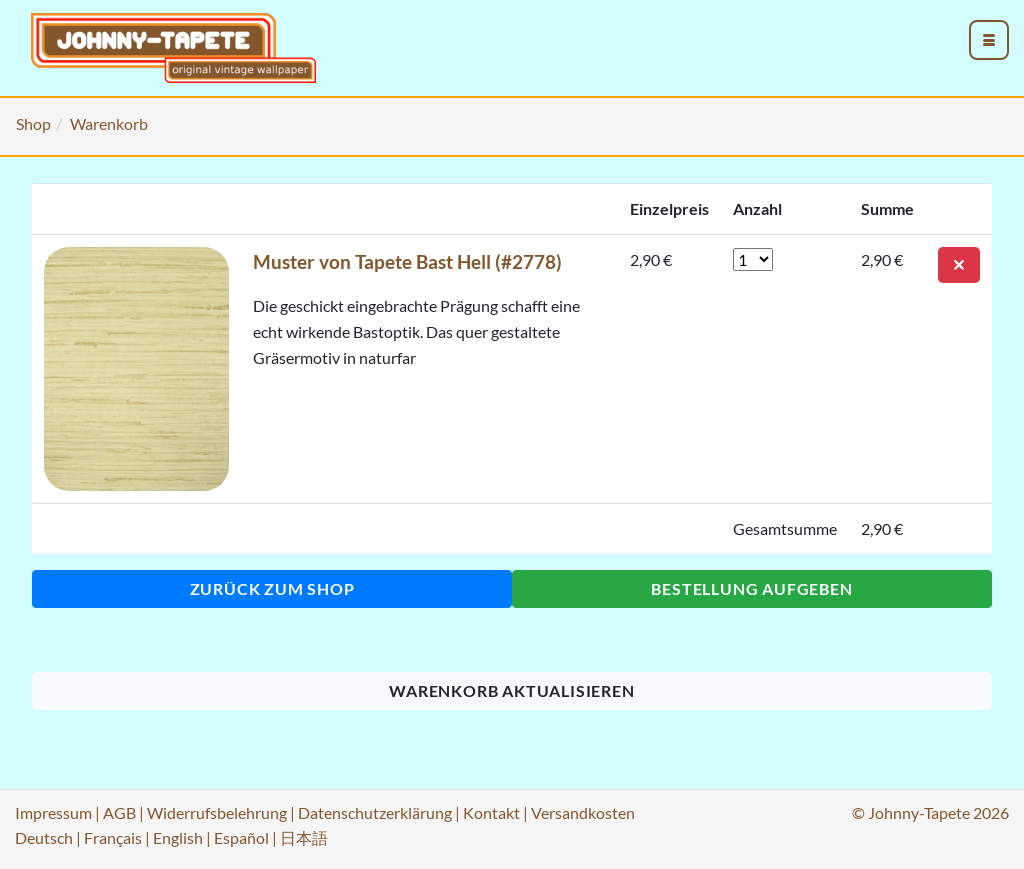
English (178, 837)
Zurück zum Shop (272, 588)
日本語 (304, 837)
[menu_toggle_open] (989, 40)
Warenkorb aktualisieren (511, 690)
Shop (33, 123)
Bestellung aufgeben (751, 588)
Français (113, 837)
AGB (119, 812)
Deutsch (44, 837)
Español (241, 837)
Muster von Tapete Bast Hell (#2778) (407, 261)
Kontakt (491, 812)
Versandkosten (583, 812)
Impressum (53, 812)
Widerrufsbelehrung (217, 812)
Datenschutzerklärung (375, 812)
